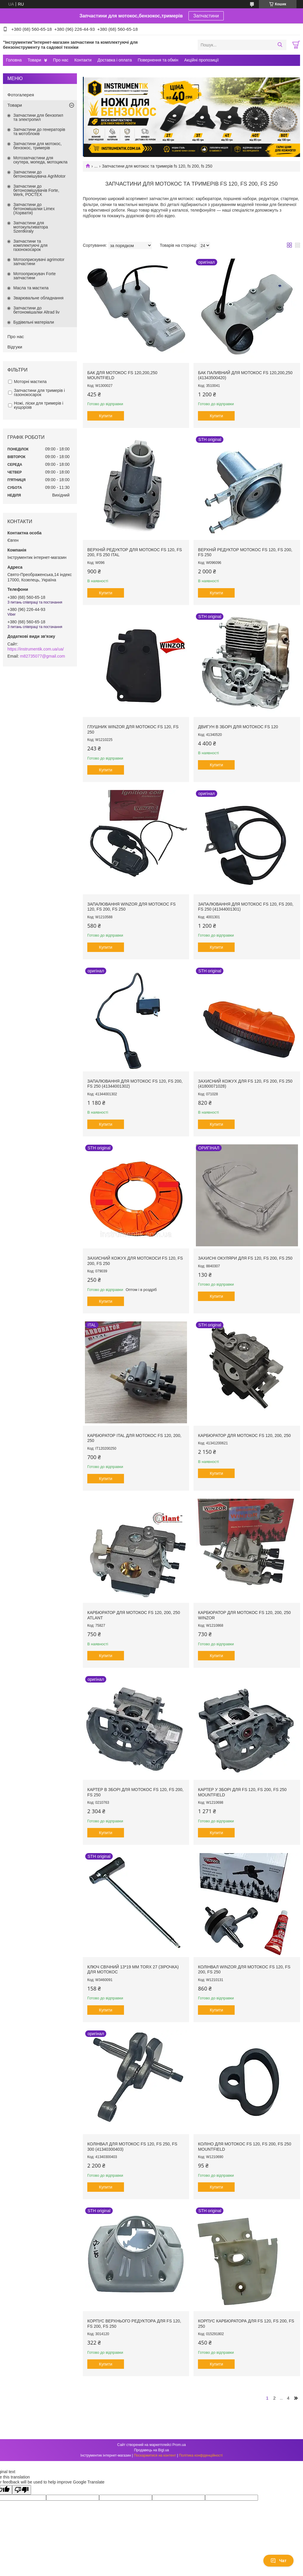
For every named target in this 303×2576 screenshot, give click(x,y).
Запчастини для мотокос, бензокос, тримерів (37, 145)
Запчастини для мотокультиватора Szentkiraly (30, 226)
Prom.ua (179, 2445)
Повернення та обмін (158, 60)
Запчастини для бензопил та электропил (38, 117)
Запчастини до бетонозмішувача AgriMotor (39, 174)
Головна (14, 60)
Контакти (82, 60)
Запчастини (206, 15)
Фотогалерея (20, 94)
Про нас (60, 60)
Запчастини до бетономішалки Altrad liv (36, 310)
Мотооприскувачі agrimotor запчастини (39, 261)
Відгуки (14, 346)
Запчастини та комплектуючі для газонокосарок (30, 245)
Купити (105, 415)
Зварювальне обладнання (38, 298)
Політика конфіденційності (201, 2455)
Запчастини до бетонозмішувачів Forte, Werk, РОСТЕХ (36, 190)
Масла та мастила (31, 287)
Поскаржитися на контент (155, 2455)
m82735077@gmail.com (42, 656)
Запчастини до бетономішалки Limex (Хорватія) (34, 208)
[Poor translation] (21, 2490)
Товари (34, 60)
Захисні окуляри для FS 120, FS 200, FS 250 (245, 1258)
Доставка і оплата (114, 60)
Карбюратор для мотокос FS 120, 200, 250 (244, 1435)
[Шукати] (279, 45)
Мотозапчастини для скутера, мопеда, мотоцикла (40, 159)
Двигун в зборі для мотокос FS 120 (238, 726)
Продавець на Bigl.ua (151, 2450)
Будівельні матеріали (33, 322)
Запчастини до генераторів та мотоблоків (39, 131)
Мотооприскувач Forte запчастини (34, 275)
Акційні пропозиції (201, 60)
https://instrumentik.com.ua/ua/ (35, 649)
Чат (278, 2560)
